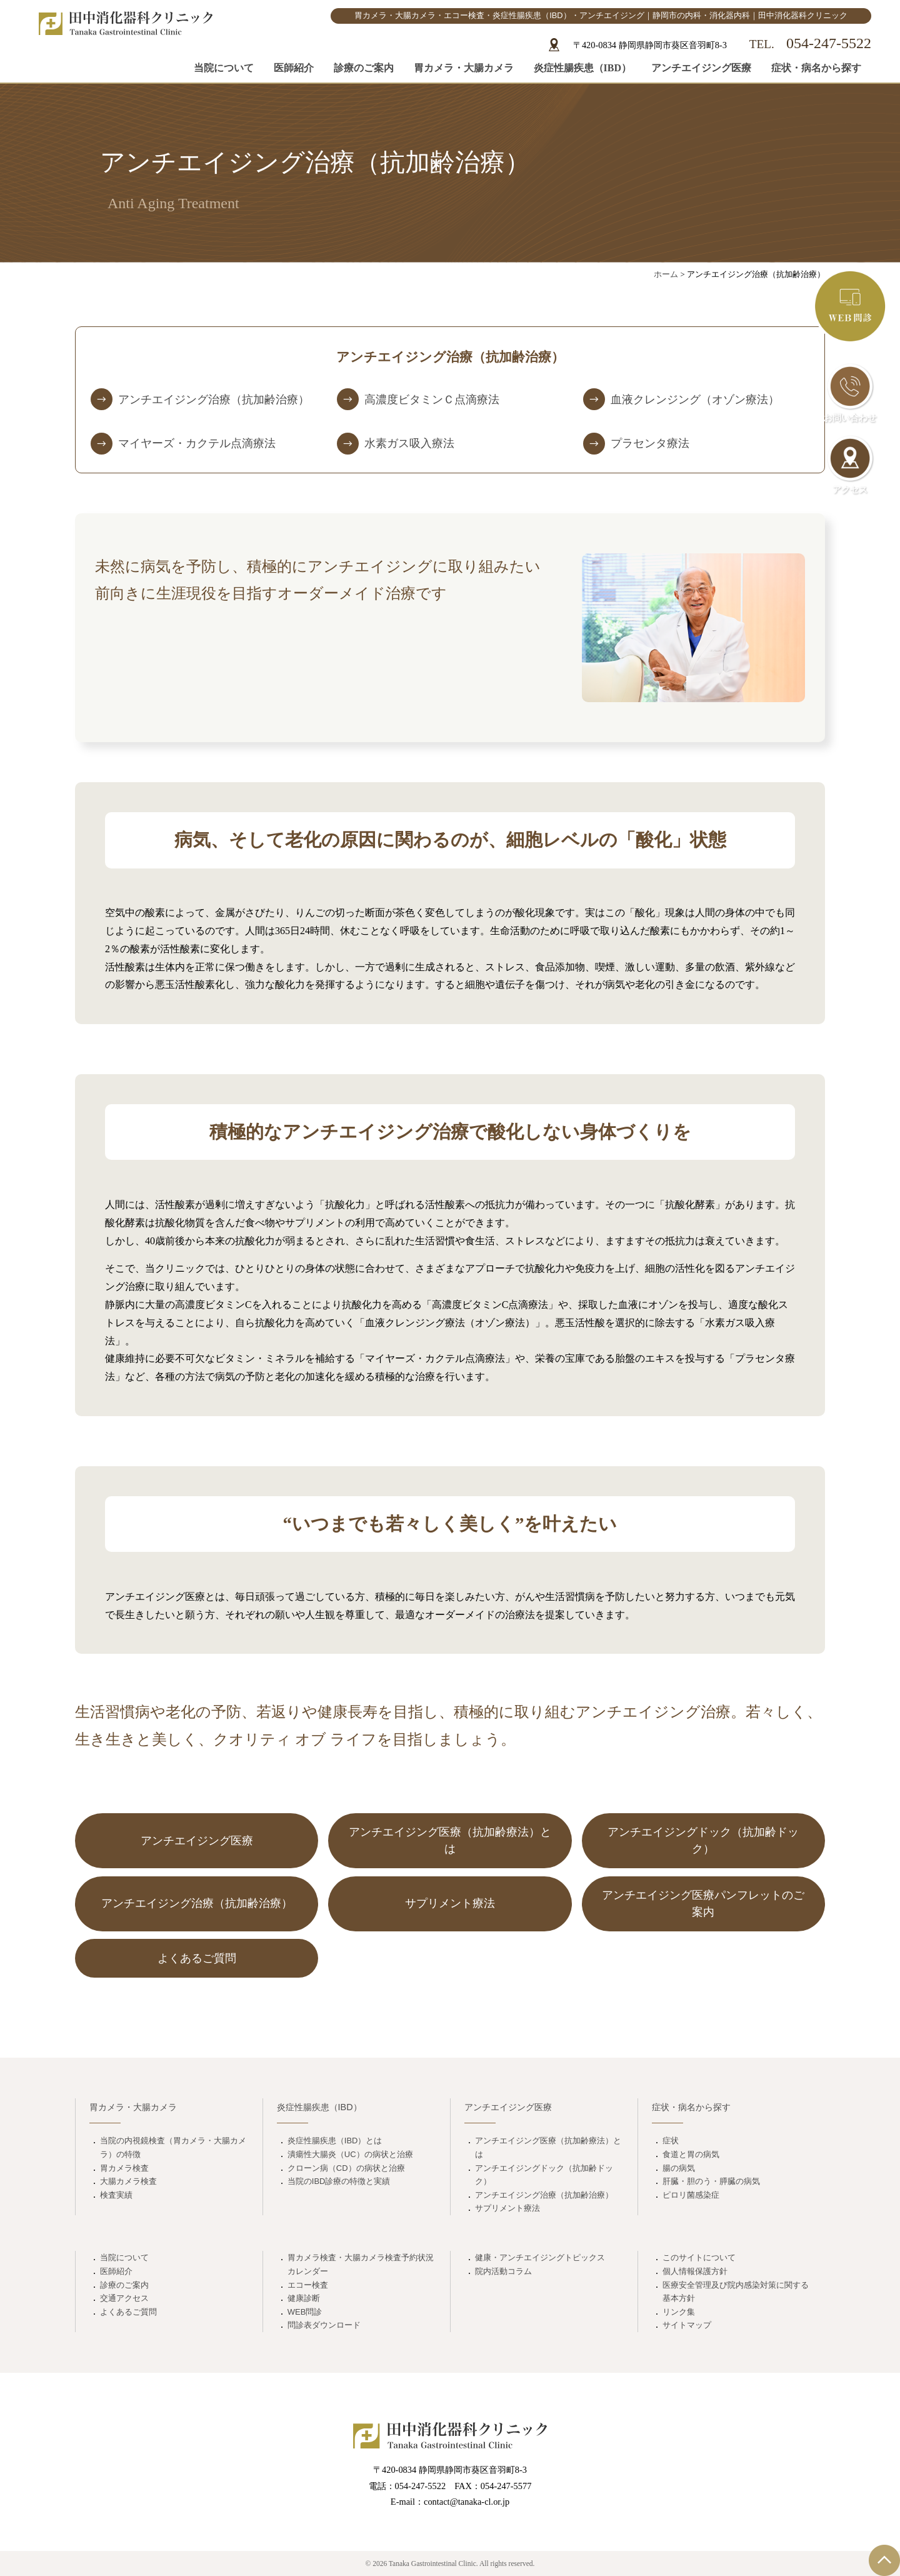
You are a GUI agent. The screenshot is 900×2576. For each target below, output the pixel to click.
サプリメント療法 (507, 2208)
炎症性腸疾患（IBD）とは (335, 2140)
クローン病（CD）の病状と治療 (346, 2168)
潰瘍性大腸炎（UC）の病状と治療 (350, 2154)
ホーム (666, 274)
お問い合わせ (850, 393)
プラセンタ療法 (650, 443)
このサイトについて (699, 2257)
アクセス (850, 465)
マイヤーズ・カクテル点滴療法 (197, 443)
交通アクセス (124, 2298)
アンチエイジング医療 (701, 68)
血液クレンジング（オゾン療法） (695, 399)
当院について (224, 68)
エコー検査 (308, 2285)
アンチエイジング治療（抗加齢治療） (213, 399)
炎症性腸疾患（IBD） (582, 68)
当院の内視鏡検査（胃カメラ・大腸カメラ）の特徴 (173, 2147)
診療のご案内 (364, 68)
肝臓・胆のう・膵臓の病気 (711, 2181)
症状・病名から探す (816, 68)
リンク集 (678, 2312)
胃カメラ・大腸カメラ (464, 68)
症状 (670, 2140)
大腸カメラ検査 (128, 2181)
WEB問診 (305, 2312)
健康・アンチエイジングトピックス (540, 2257)
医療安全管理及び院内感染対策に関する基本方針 (735, 2291)
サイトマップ (686, 2325)
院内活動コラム (503, 2271)
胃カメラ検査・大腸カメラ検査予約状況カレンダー (361, 2264)
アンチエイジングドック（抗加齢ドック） (544, 2174)
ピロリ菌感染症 (690, 2195)
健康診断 (304, 2298)
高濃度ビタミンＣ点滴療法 (431, 399)
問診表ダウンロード (324, 2325)
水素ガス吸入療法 (409, 443)
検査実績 (116, 2195)
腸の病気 (678, 2168)
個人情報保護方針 (695, 2271)
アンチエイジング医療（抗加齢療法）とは (548, 2147)
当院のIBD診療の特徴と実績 (339, 2181)
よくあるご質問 (128, 2312)
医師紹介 (294, 68)
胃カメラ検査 (124, 2168)
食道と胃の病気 (690, 2154)
